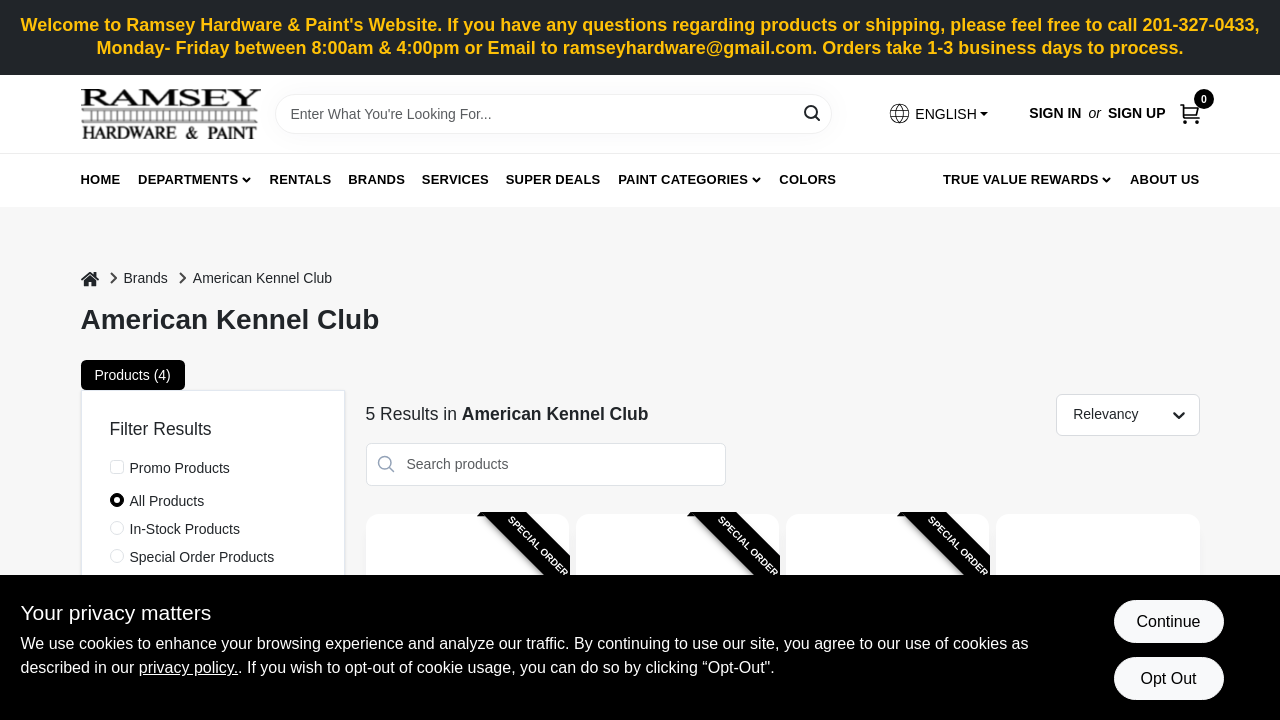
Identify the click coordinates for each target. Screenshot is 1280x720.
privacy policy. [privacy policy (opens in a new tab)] (188, 667)
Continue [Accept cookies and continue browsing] (1168, 621)
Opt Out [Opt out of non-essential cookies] (1168, 678)
